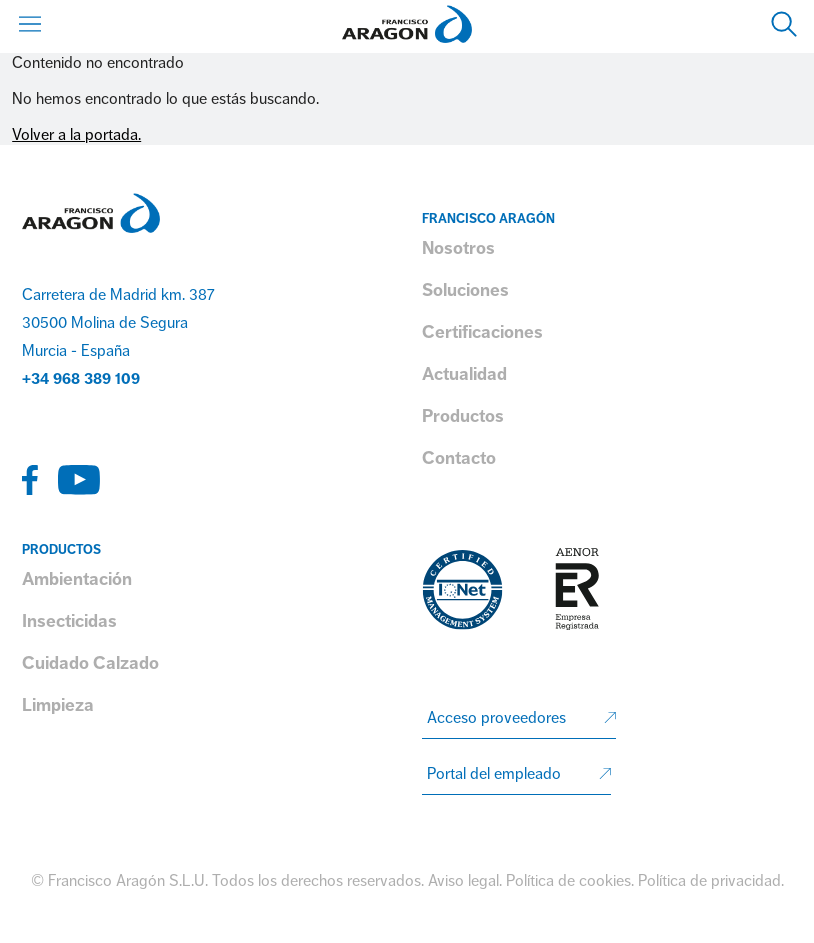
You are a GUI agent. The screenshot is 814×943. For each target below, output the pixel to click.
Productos (463, 416)
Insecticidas (69, 621)
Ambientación (77, 579)
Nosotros (458, 248)
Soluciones (465, 290)
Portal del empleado (494, 774)
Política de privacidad (709, 881)
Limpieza (58, 705)
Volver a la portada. (76, 135)
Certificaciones (482, 332)
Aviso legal (463, 881)
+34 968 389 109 (81, 379)
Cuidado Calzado (90, 663)
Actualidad (464, 374)
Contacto (459, 458)
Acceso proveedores (496, 718)
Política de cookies (568, 881)
